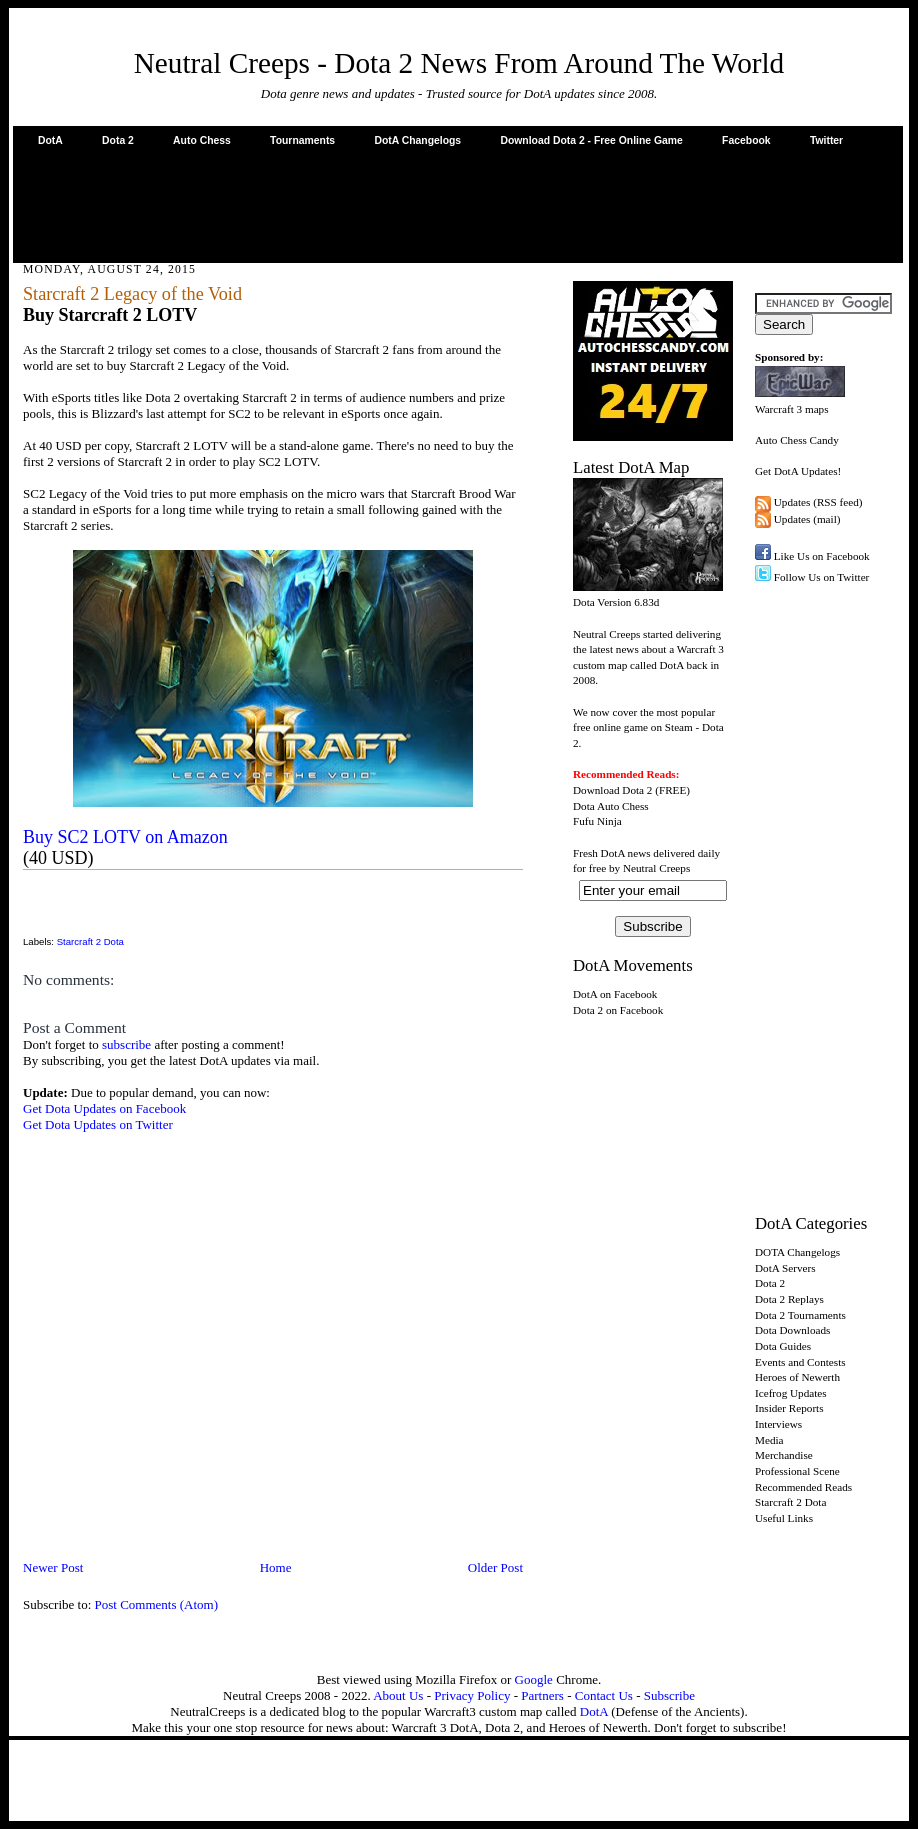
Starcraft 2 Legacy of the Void (132, 294)
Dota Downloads (792, 1330)
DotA (50, 140)
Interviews (778, 1424)
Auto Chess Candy (797, 440)
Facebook (746, 140)
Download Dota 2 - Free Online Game (591, 140)
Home (276, 1567)
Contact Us (604, 1695)
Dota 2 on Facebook (618, 1010)
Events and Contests (800, 1362)
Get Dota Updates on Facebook (104, 1108)
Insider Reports (789, 1408)
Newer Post (53, 1567)
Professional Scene (797, 1471)
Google (534, 1679)
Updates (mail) (807, 519)
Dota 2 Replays (789, 1299)
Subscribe (669, 1695)
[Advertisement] (458, 204)
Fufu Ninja (597, 821)
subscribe (126, 1044)
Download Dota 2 (612, 790)
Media (769, 1440)
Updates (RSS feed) (818, 502)
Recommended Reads (803, 1487)
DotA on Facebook (615, 994)
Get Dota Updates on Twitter (98, 1124)
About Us (398, 1695)
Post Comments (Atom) (157, 1604)
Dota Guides (783, 1346)
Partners (542, 1695)
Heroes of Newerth (797, 1377)
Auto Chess (202, 140)
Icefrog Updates (791, 1393)
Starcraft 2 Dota (90, 941)
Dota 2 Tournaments (800, 1315)
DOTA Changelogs (797, 1252)
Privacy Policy (472, 1695)
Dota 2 (118, 140)
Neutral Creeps (656, 868)
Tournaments (302, 140)
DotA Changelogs (417, 140)
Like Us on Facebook (822, 556)
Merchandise (784, 1455)
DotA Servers (785, 1268)
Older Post (495, 1567)
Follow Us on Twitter (822, 577)
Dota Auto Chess (611, 806)
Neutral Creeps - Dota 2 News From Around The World (459, 63)
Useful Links (784, 1518)
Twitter (826, 140)
